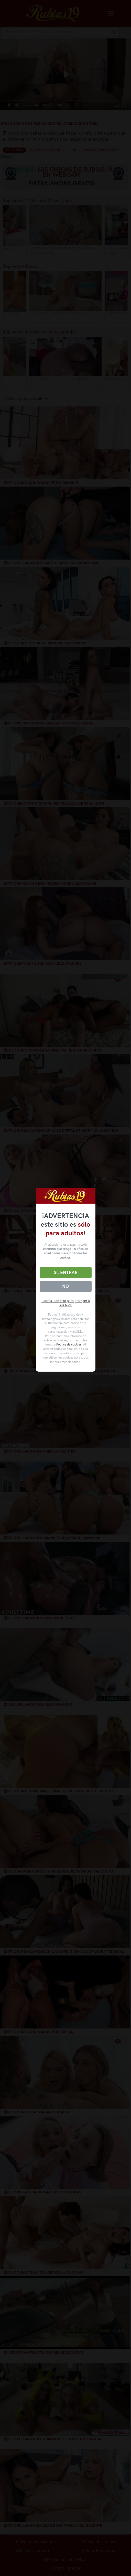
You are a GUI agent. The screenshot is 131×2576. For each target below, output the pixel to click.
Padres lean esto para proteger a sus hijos (65, 1303)
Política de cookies (68, 1344)
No (65, 1286)
